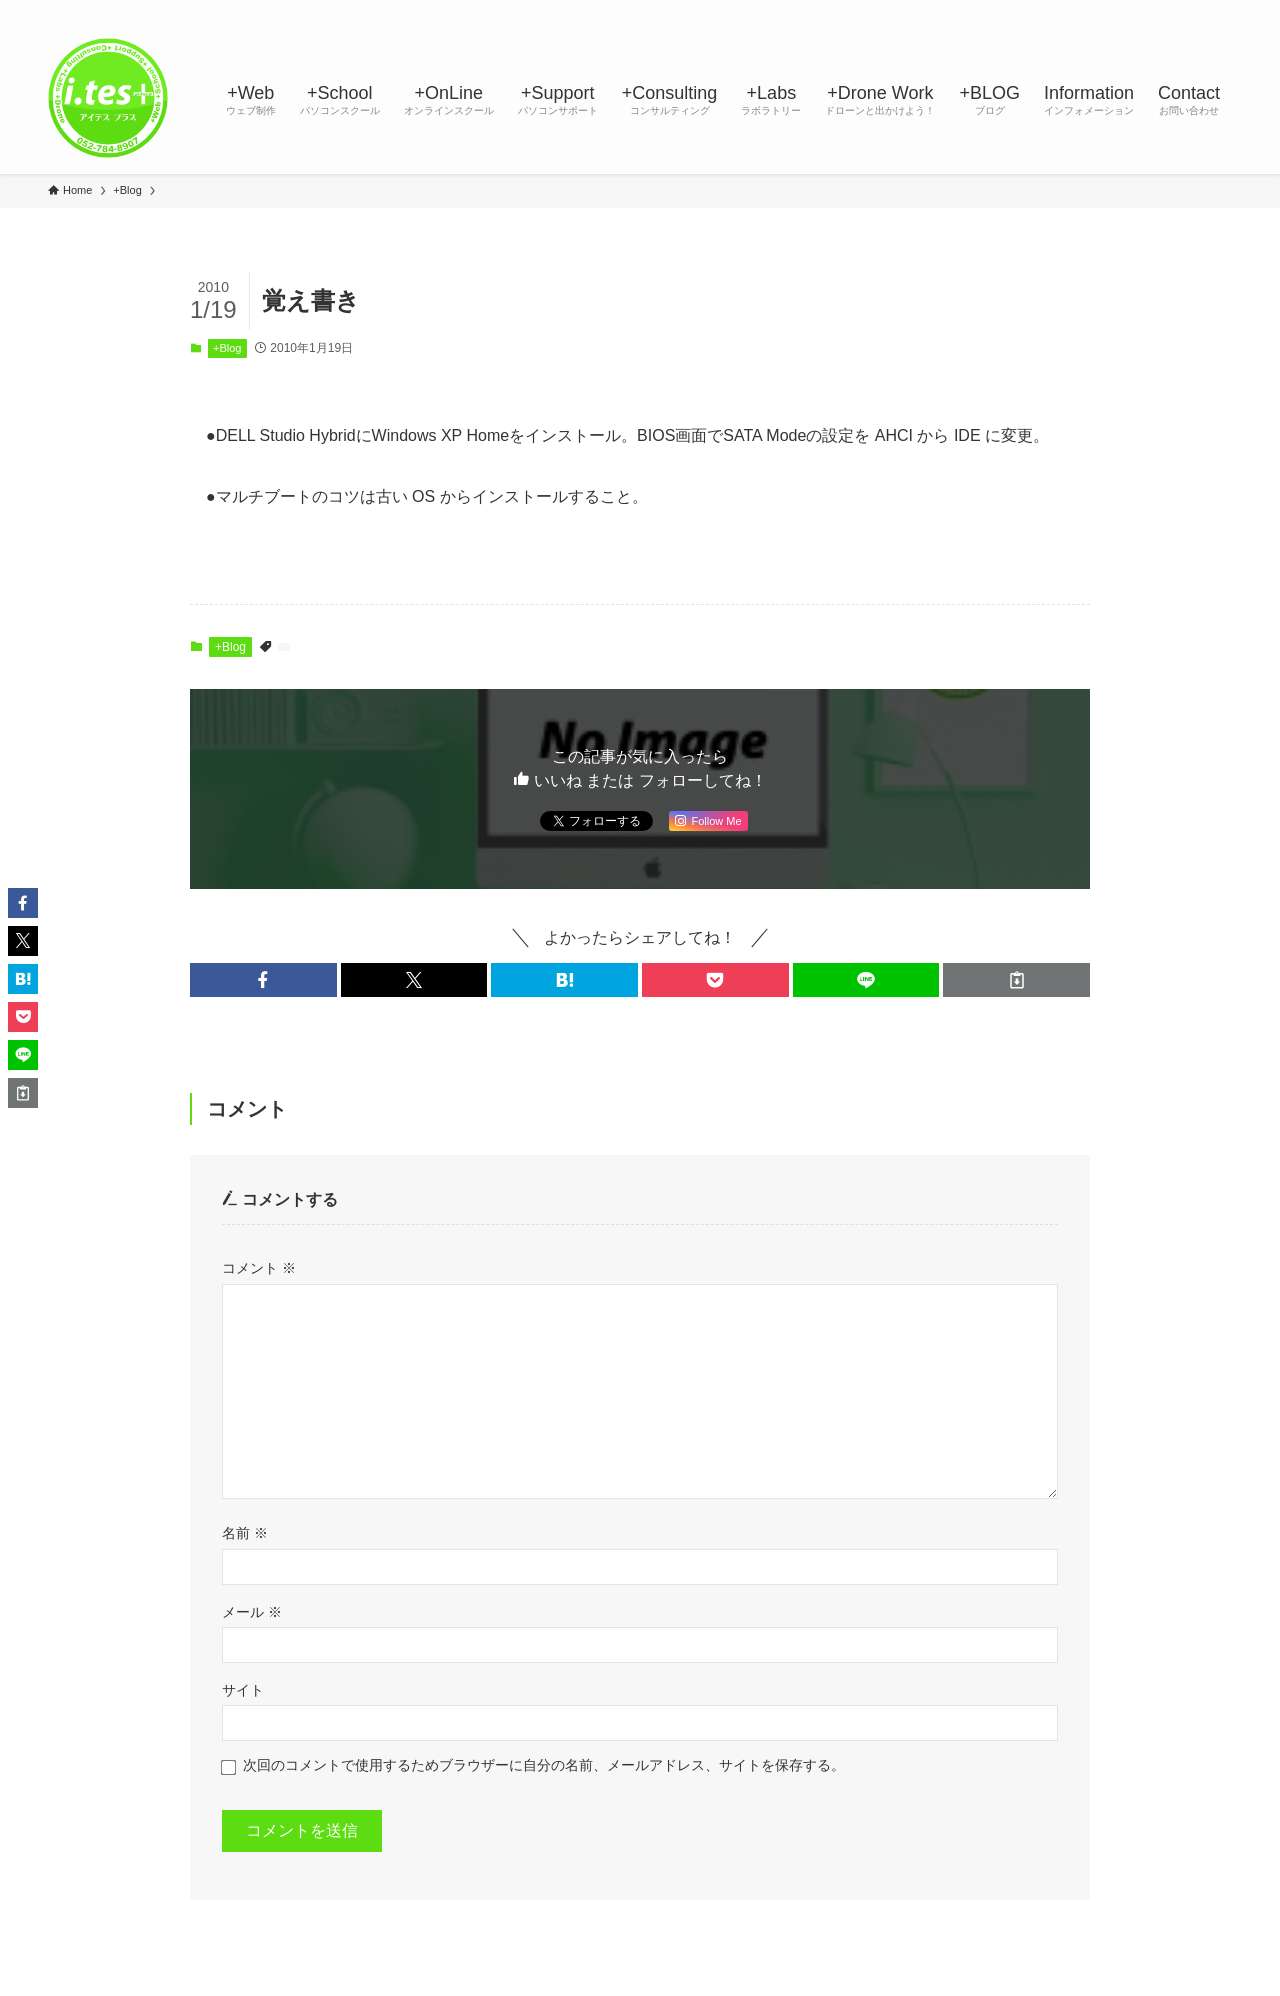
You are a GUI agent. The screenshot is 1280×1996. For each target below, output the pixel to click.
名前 (245, 1533)
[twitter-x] (1063, 11)
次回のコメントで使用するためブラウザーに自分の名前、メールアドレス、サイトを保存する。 (544, 1765)
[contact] (1193, 11)
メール (252, 1612)
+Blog (227, 348)
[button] (263, 980)
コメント (259, 1268)
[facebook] (1037, 11)
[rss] (1167, 11)
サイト (243, 1690)
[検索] (1219, 11)
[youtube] (1141, 11)
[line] (1115, 11)
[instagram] (1089, 11)
